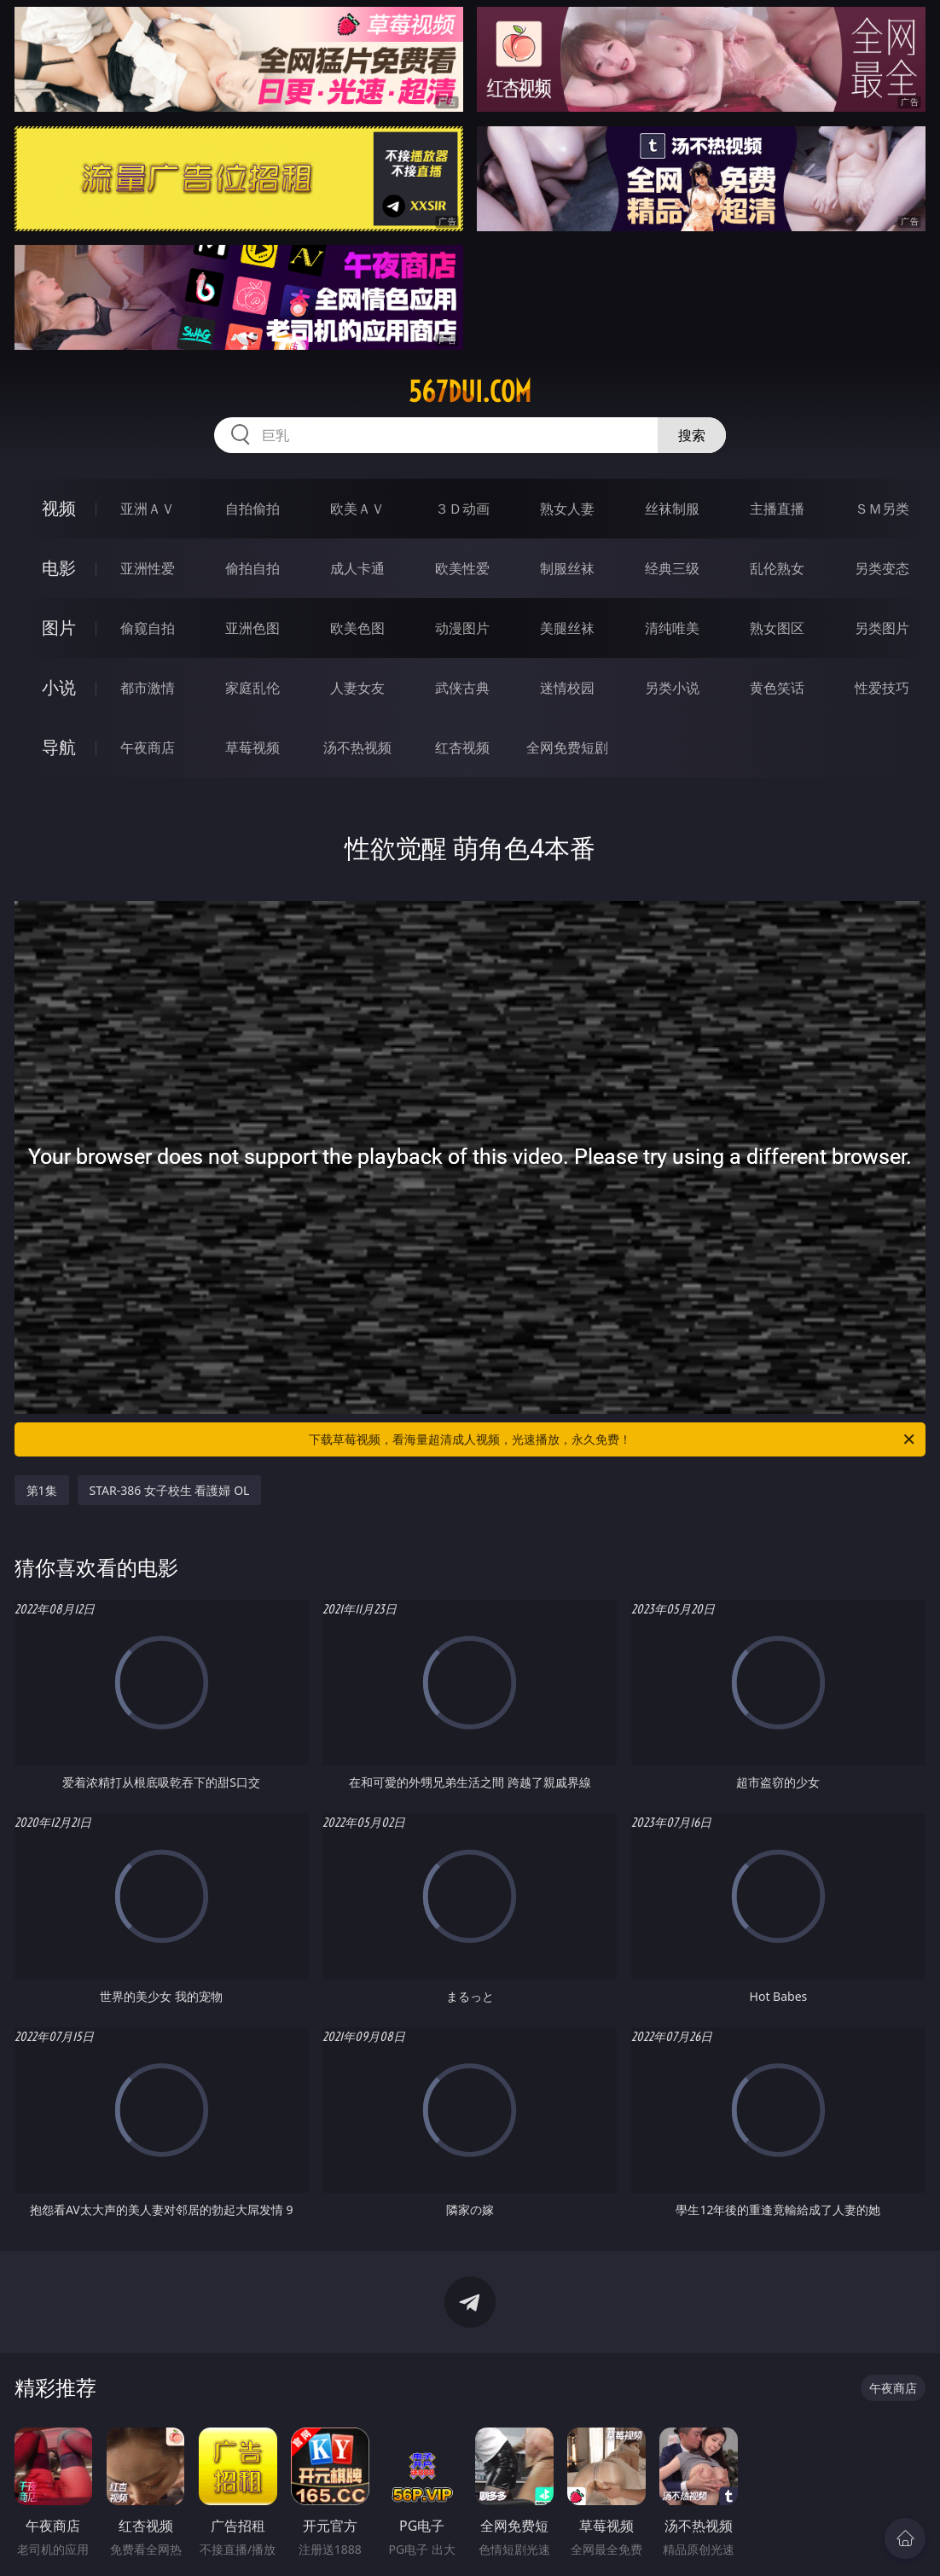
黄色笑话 (777, 687)
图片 (59, 627)
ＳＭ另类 (882, 508)
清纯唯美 (672, 628)
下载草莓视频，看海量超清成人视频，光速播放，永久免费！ (613, 1439)
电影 (59, 567)
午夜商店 (147, 747)
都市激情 (147, 687)
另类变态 (882, 568)
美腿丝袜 (567, 628)
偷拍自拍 (252, 568)
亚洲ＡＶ (147, 508)
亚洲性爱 (147, 568)
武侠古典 (462, 687)
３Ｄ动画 (462, 508)
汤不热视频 (357, 747)
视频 (59, 508)
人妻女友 (357, 687)
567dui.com (470, 392)
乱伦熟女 (777, 568)
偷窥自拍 (147, 628)
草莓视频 (252, 747)
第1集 (41, 1490)
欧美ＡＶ (357, 508)
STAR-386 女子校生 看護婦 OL (170, 1490)
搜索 (691, 435)
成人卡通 (357, 568)
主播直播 (777, 508)
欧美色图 (357, 628)
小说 (59, 687)
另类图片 (882, 628)
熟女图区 (777, 628)
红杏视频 (462, 747)
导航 (59, 747)
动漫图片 (462, 628)
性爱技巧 (882, 687)
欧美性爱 (462, 568)
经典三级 (672, 568)
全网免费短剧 (567, 747)
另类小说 (672, 687)
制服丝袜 (567, 568)
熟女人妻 (567, 508)
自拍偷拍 (252, 508)
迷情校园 (567, 687)
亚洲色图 (252, 628)
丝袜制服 (672, 508)
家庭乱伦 (252, 687)
